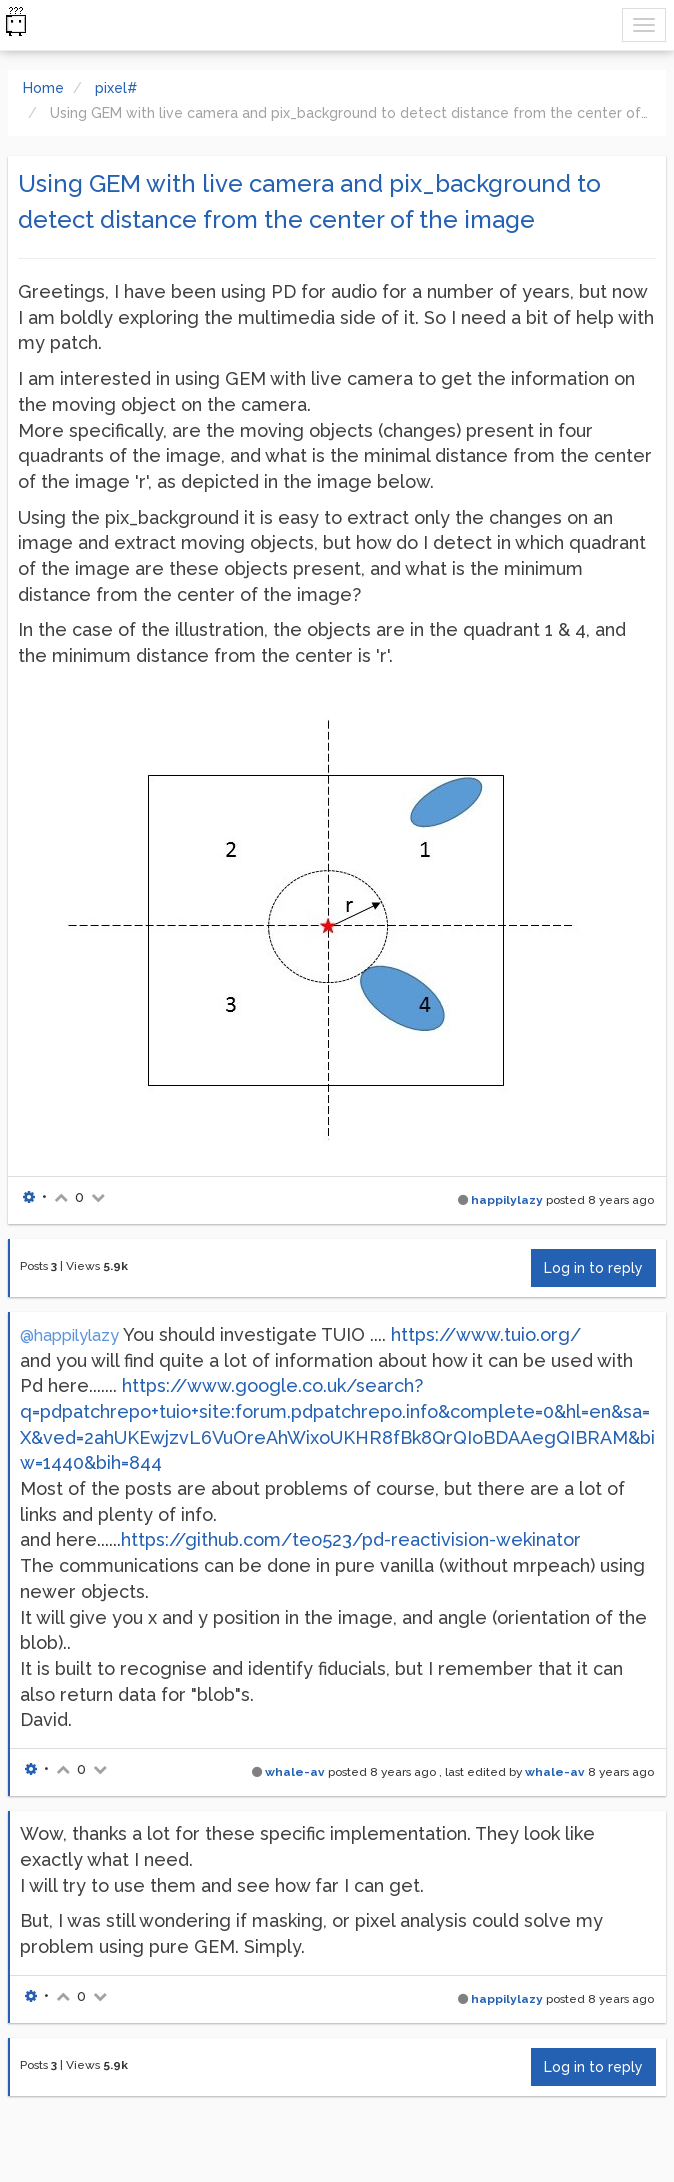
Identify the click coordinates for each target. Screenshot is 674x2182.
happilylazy (507, 1200)
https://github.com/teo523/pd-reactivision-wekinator (351, 1539)
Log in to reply (593, 1268)
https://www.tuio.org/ (486, 1334)
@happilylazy (69, 1335)
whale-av (295, 1772)
